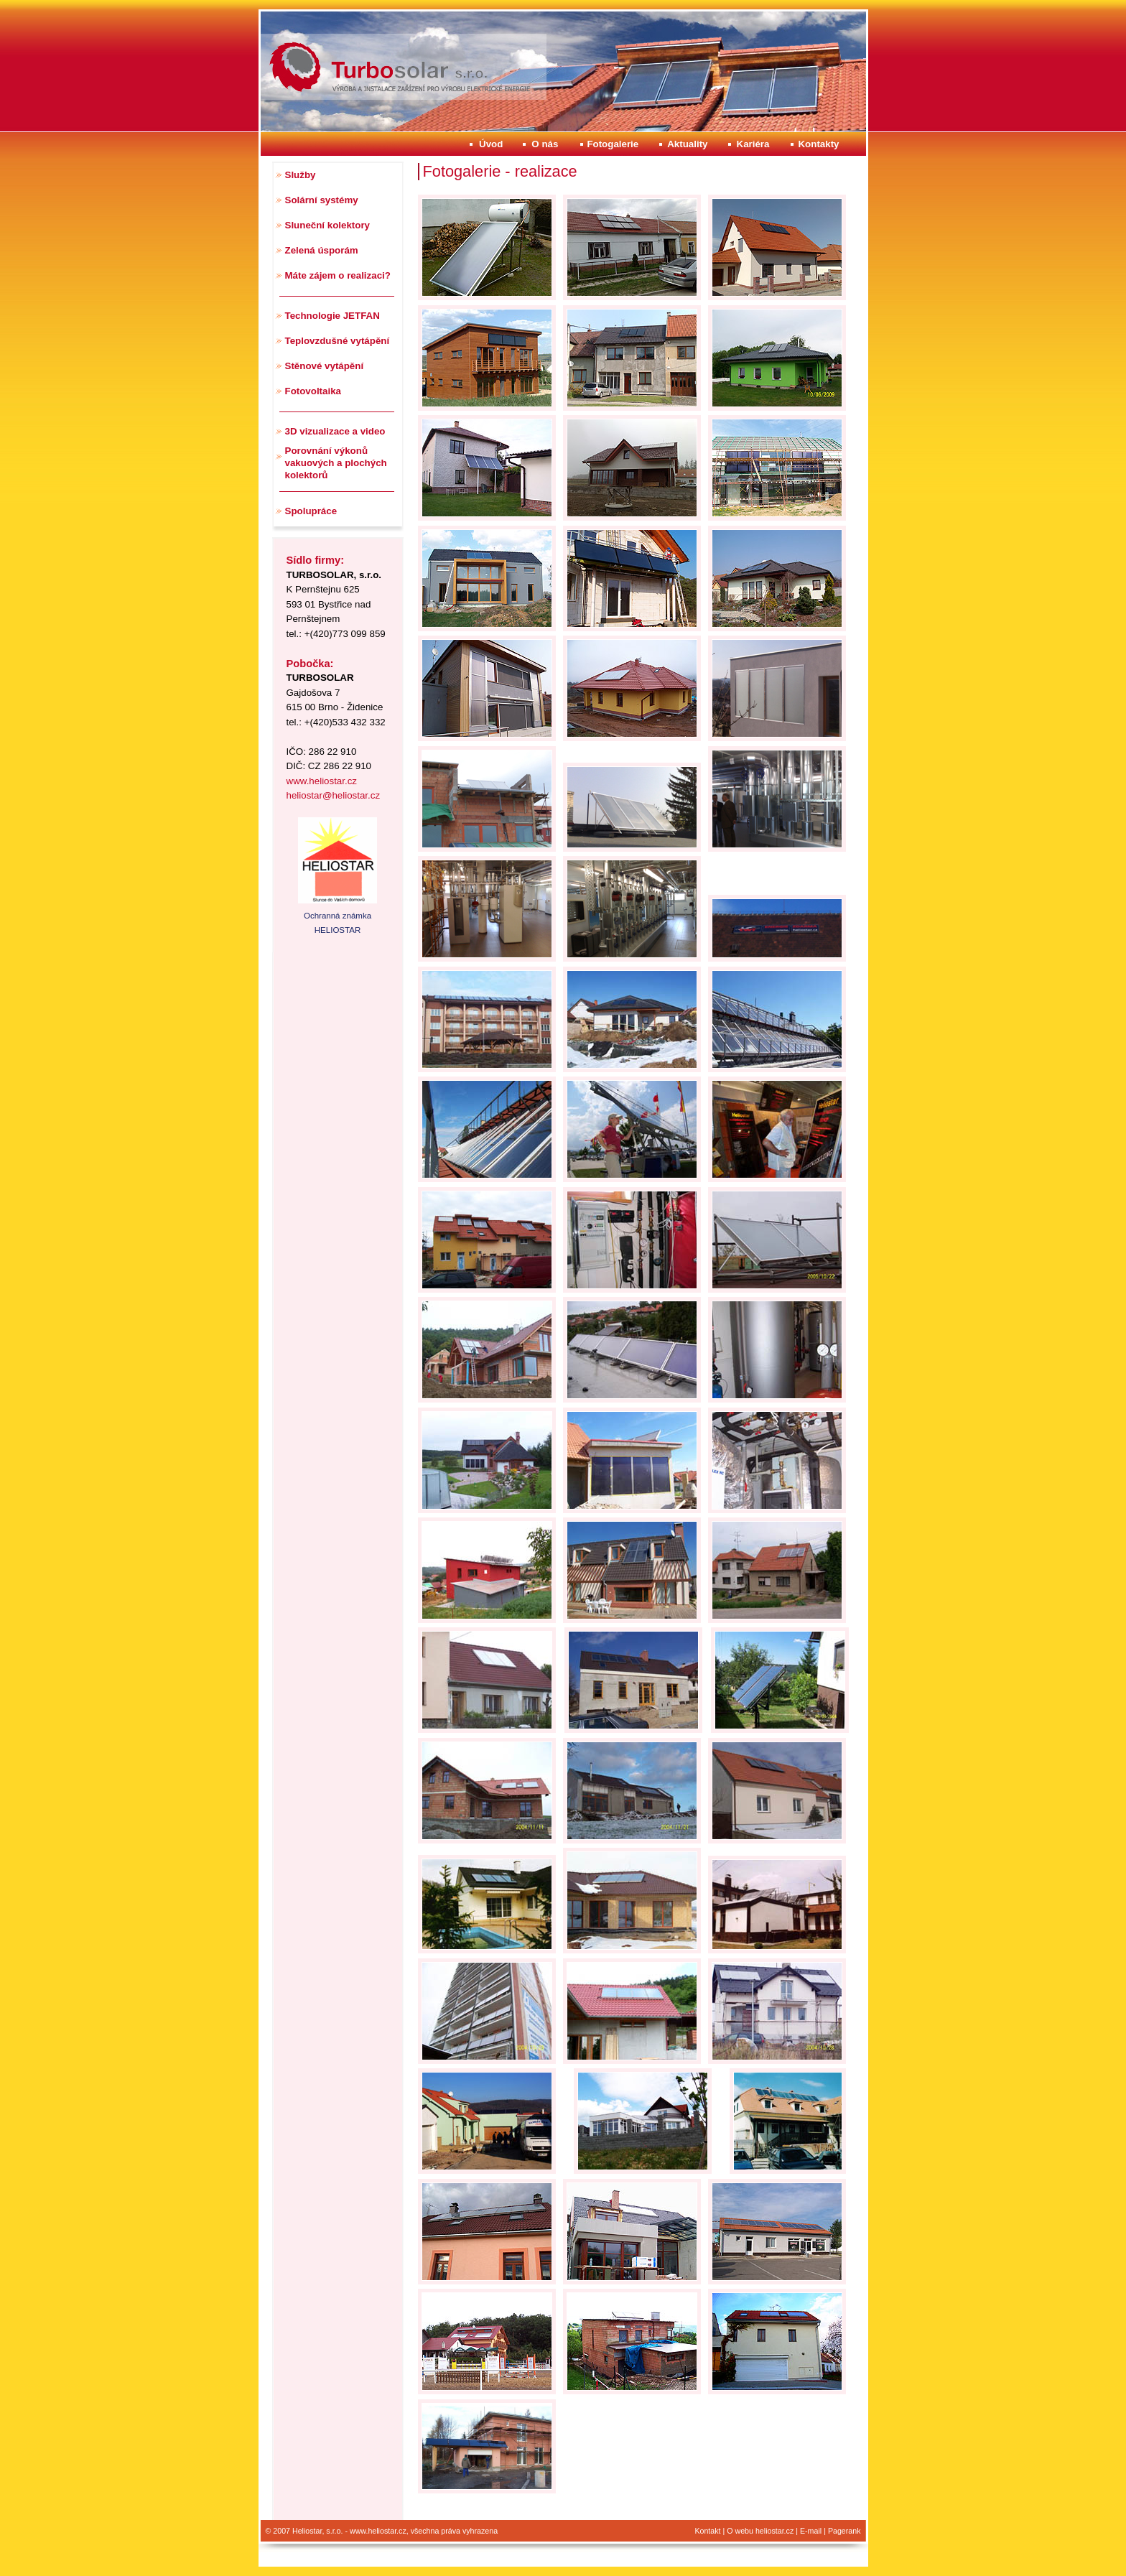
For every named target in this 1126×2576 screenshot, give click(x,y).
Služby (300, 174)
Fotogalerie (612, 144)
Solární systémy (321, 200)
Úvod (491, 144)
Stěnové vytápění (324, 366)
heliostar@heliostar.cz (334, 795)
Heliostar (293, 40)
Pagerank (844, 2530)
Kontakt (707, 2530)
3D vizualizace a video (335, 431)
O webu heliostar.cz (760, 2530)
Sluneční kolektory (328, 225)
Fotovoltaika (313, 391)
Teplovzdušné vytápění (337, 340)
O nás (544, 144)
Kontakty (818, 144)
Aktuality (687, 144)
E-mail (811, 2530)
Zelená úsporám (321, 250)
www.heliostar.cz (322, 781)
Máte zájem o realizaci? (338, 275)
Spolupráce (311, 511)
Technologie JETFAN (332, 315)
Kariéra (753, 144)
